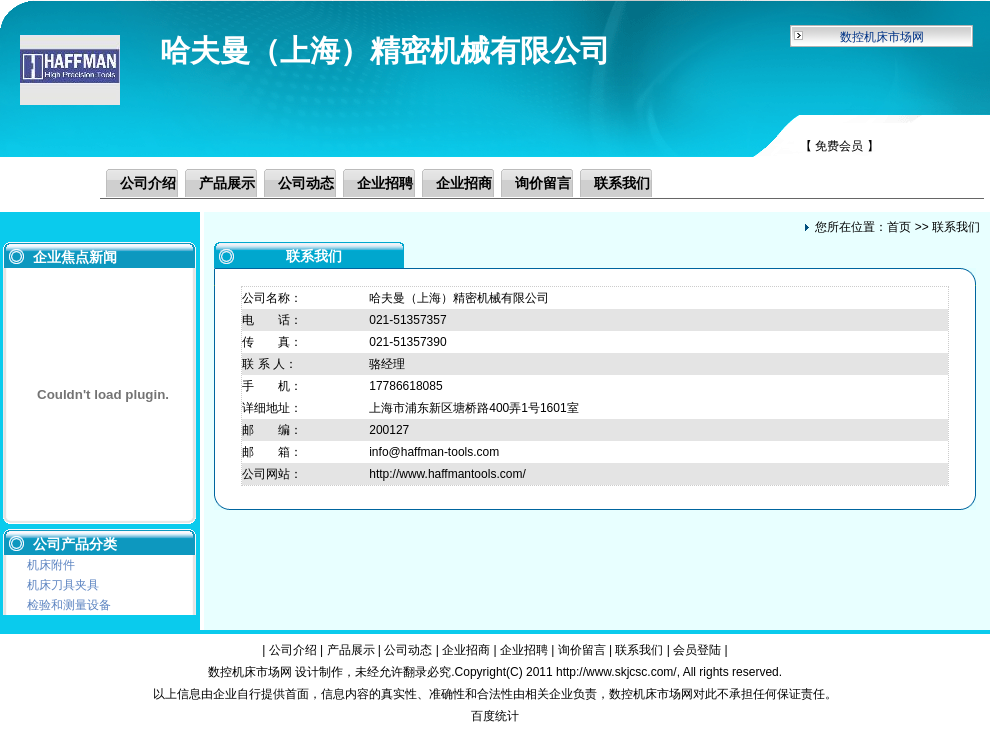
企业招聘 (385, 183)
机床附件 (51, 565)
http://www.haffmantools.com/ (447, 474)
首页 (899, 227)
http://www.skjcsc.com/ (616, 672)
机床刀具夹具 (63, 585)
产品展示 (227, 183)
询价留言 (543, 183)
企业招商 (464, 183)
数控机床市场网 (882, 37)
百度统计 (495, 716)
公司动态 (306, 183)
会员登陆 (697, 650)
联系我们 (622, 183)
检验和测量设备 (69, 605)
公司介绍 (148, 183)
